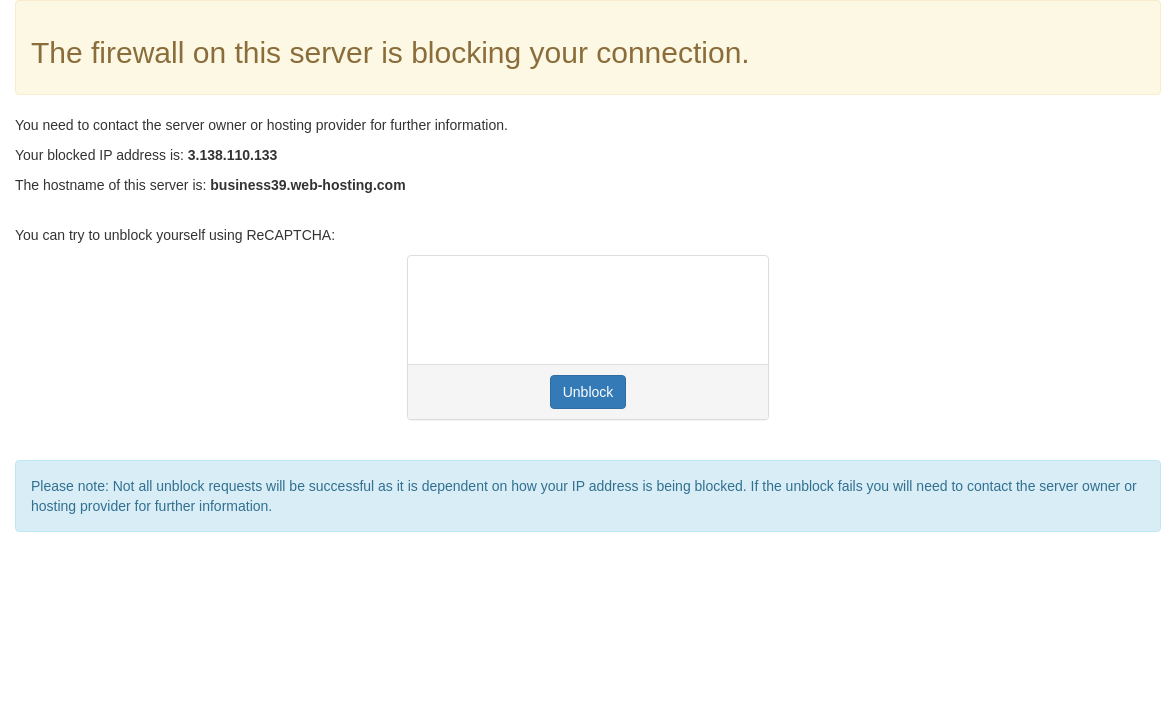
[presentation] (575, 310)
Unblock (588, 392)
